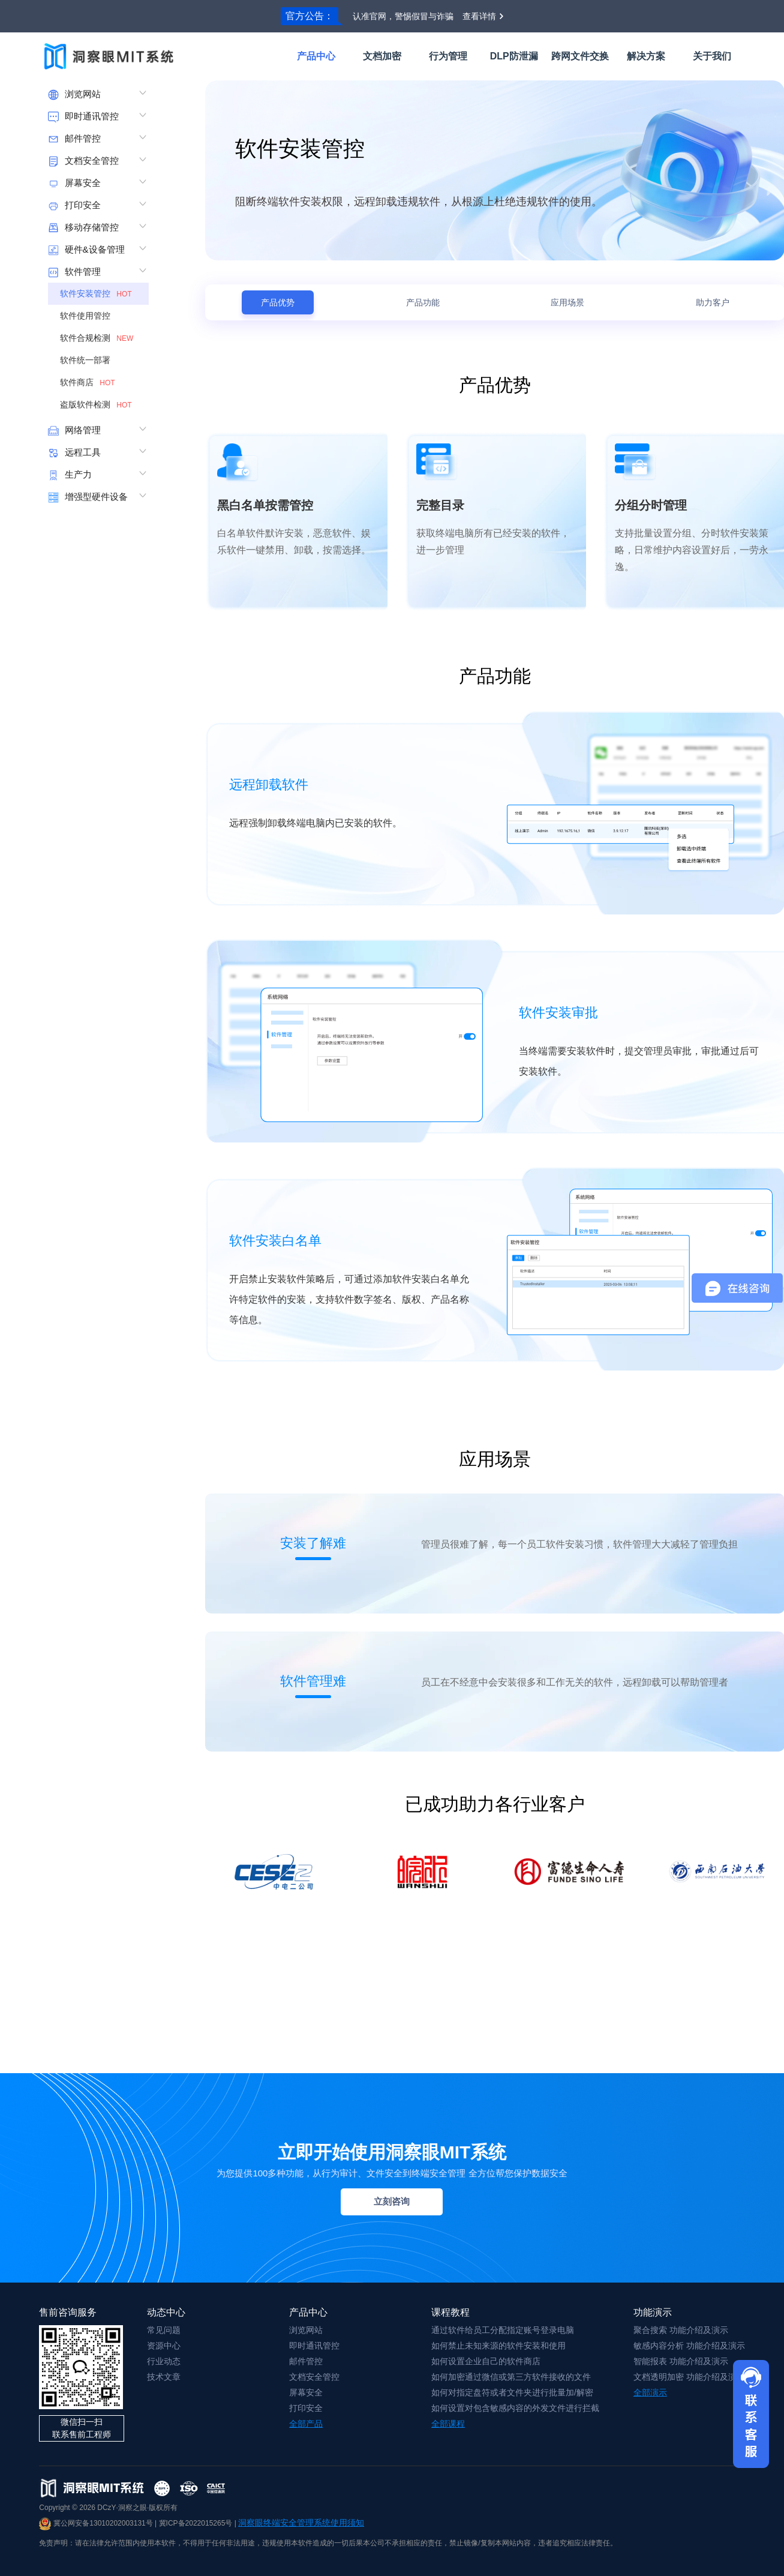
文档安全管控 (314, 2377)
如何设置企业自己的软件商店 (485, 2361)
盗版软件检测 (97, 404)
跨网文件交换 (580, 56)
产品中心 (316, 56)
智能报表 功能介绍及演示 (680, 2361)
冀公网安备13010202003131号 (95, 2523)
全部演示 (650, 2392)
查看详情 (479, 16)
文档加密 (382, 56)
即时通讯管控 (314, 2345)
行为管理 (448, 56)
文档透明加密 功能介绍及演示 (689, 2377)
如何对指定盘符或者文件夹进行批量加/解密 (512, 2392)
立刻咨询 (392, 2201)
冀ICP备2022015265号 (196, 2523)
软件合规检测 (98, 338)
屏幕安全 (306, 2392)
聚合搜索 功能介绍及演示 (680, 2330)
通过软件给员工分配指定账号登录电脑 (502, 2330)
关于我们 (712, 56)
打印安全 (306, 2408)
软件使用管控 (89, 315)
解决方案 (646, 56)
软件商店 (89, 382)
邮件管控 (306, 2361)
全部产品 (306, 2423)
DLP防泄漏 (514, 56)
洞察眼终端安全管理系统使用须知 (301, 2522)
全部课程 (448, 2423)
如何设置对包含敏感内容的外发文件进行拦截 (515, 2408)
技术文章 (164, 2377)
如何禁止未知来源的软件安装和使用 (498, 2345)
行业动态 (164, 2361)
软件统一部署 (89, 360)
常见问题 (164, 2330)
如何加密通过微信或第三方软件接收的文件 (511, 2377)
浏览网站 (306, 2330)
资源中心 (164, 2345)
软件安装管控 (97, 293)
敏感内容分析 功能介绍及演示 (689, 2345)
